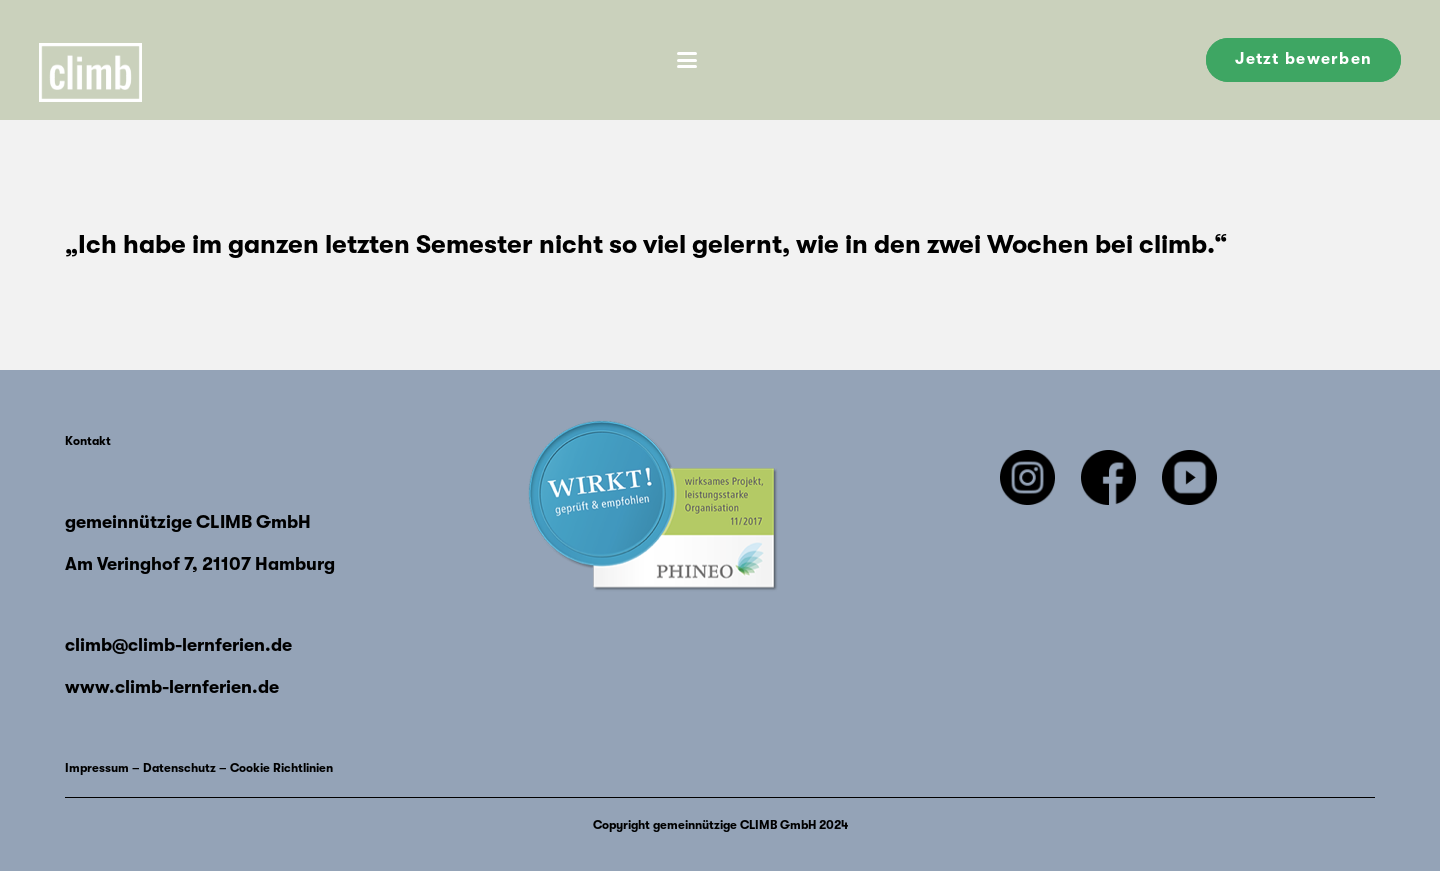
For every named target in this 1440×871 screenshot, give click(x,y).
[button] (687, 60)
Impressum (97, 768)
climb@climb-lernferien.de (178, 645)
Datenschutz (179, 768)
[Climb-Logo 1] (103, 60)
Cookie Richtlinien (281, 768)
